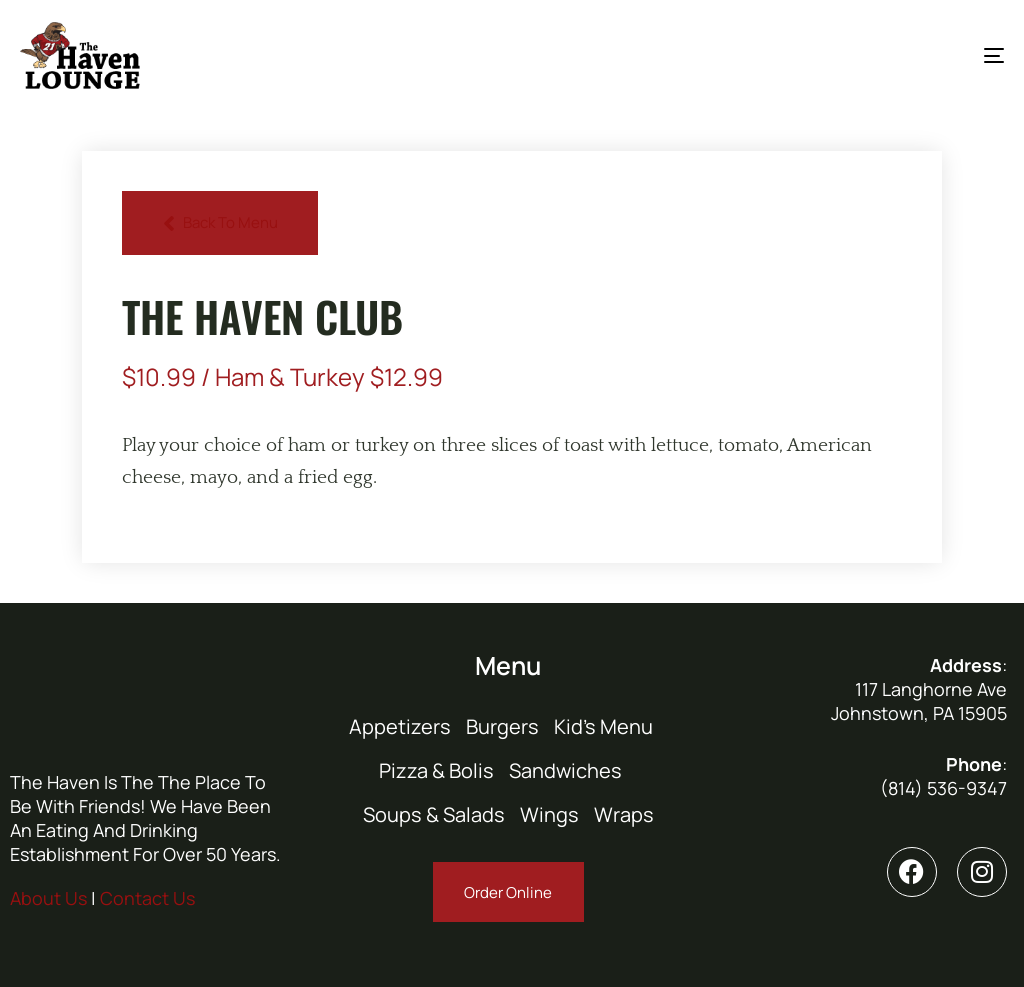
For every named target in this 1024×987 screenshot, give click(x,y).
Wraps (624, 814)
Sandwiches (565, 770)
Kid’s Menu (603, 726)
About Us (48, 898)
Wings (549, 814)
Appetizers (400, 726)
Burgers (502, 726)
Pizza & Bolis (436, 770)
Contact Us (147, 898)
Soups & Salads (434, 814)
